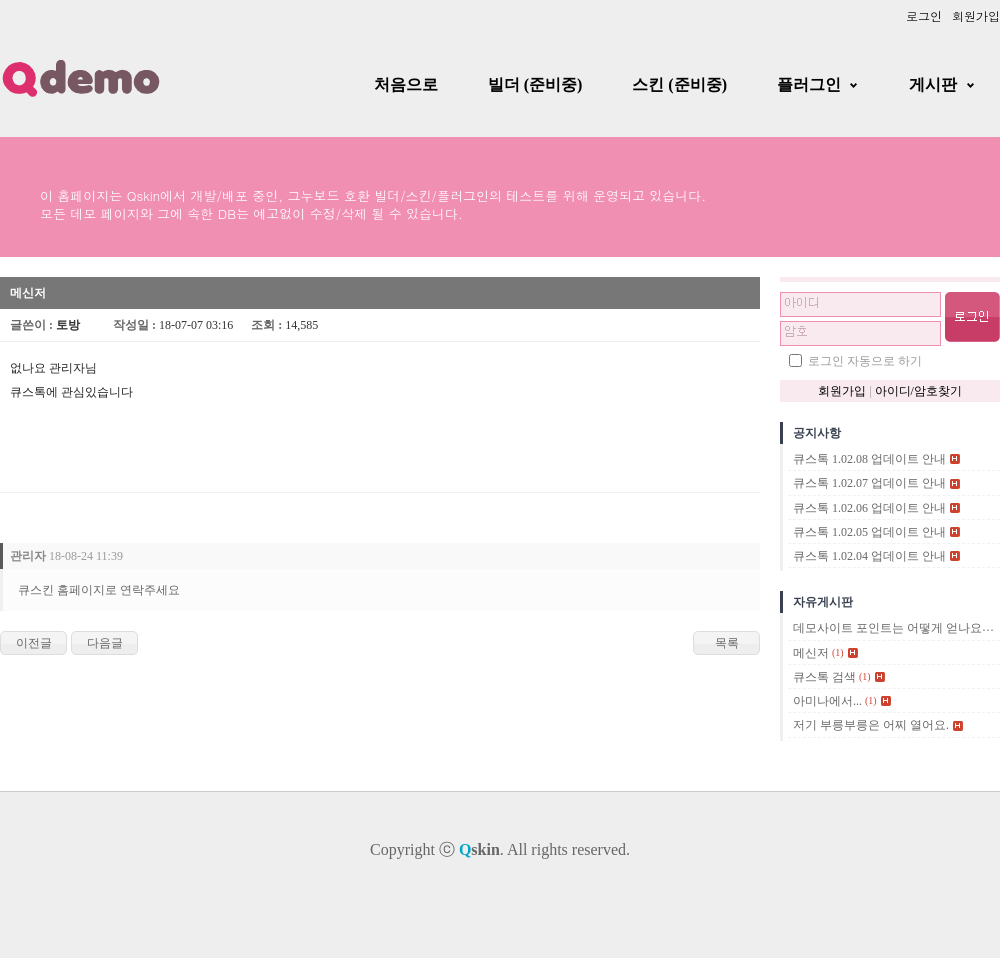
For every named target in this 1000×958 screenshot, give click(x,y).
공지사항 (817, 433)
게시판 (933, 84)
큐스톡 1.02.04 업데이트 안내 (869, 556)
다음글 (105, 643)
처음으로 (406, 84)
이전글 (34, 643)
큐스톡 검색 (824, 677)
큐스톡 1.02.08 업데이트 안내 (869, 459)
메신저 (811, 653)
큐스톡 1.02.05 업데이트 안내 (869, 532)
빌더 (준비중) (535, 84)
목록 (727, 643)
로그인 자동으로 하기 (865, 361)
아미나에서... (827, 701)
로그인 (924, 15)
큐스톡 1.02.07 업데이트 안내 (869, 484)
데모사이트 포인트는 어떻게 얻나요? (890, 629)
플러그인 (809, 84)
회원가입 (976, 15)
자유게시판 (823, 602)
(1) (838, 652)
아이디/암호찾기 (918, 391)
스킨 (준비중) (679, 84)
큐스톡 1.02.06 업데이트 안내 (869, 508)
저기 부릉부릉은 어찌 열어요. (871, 726)
